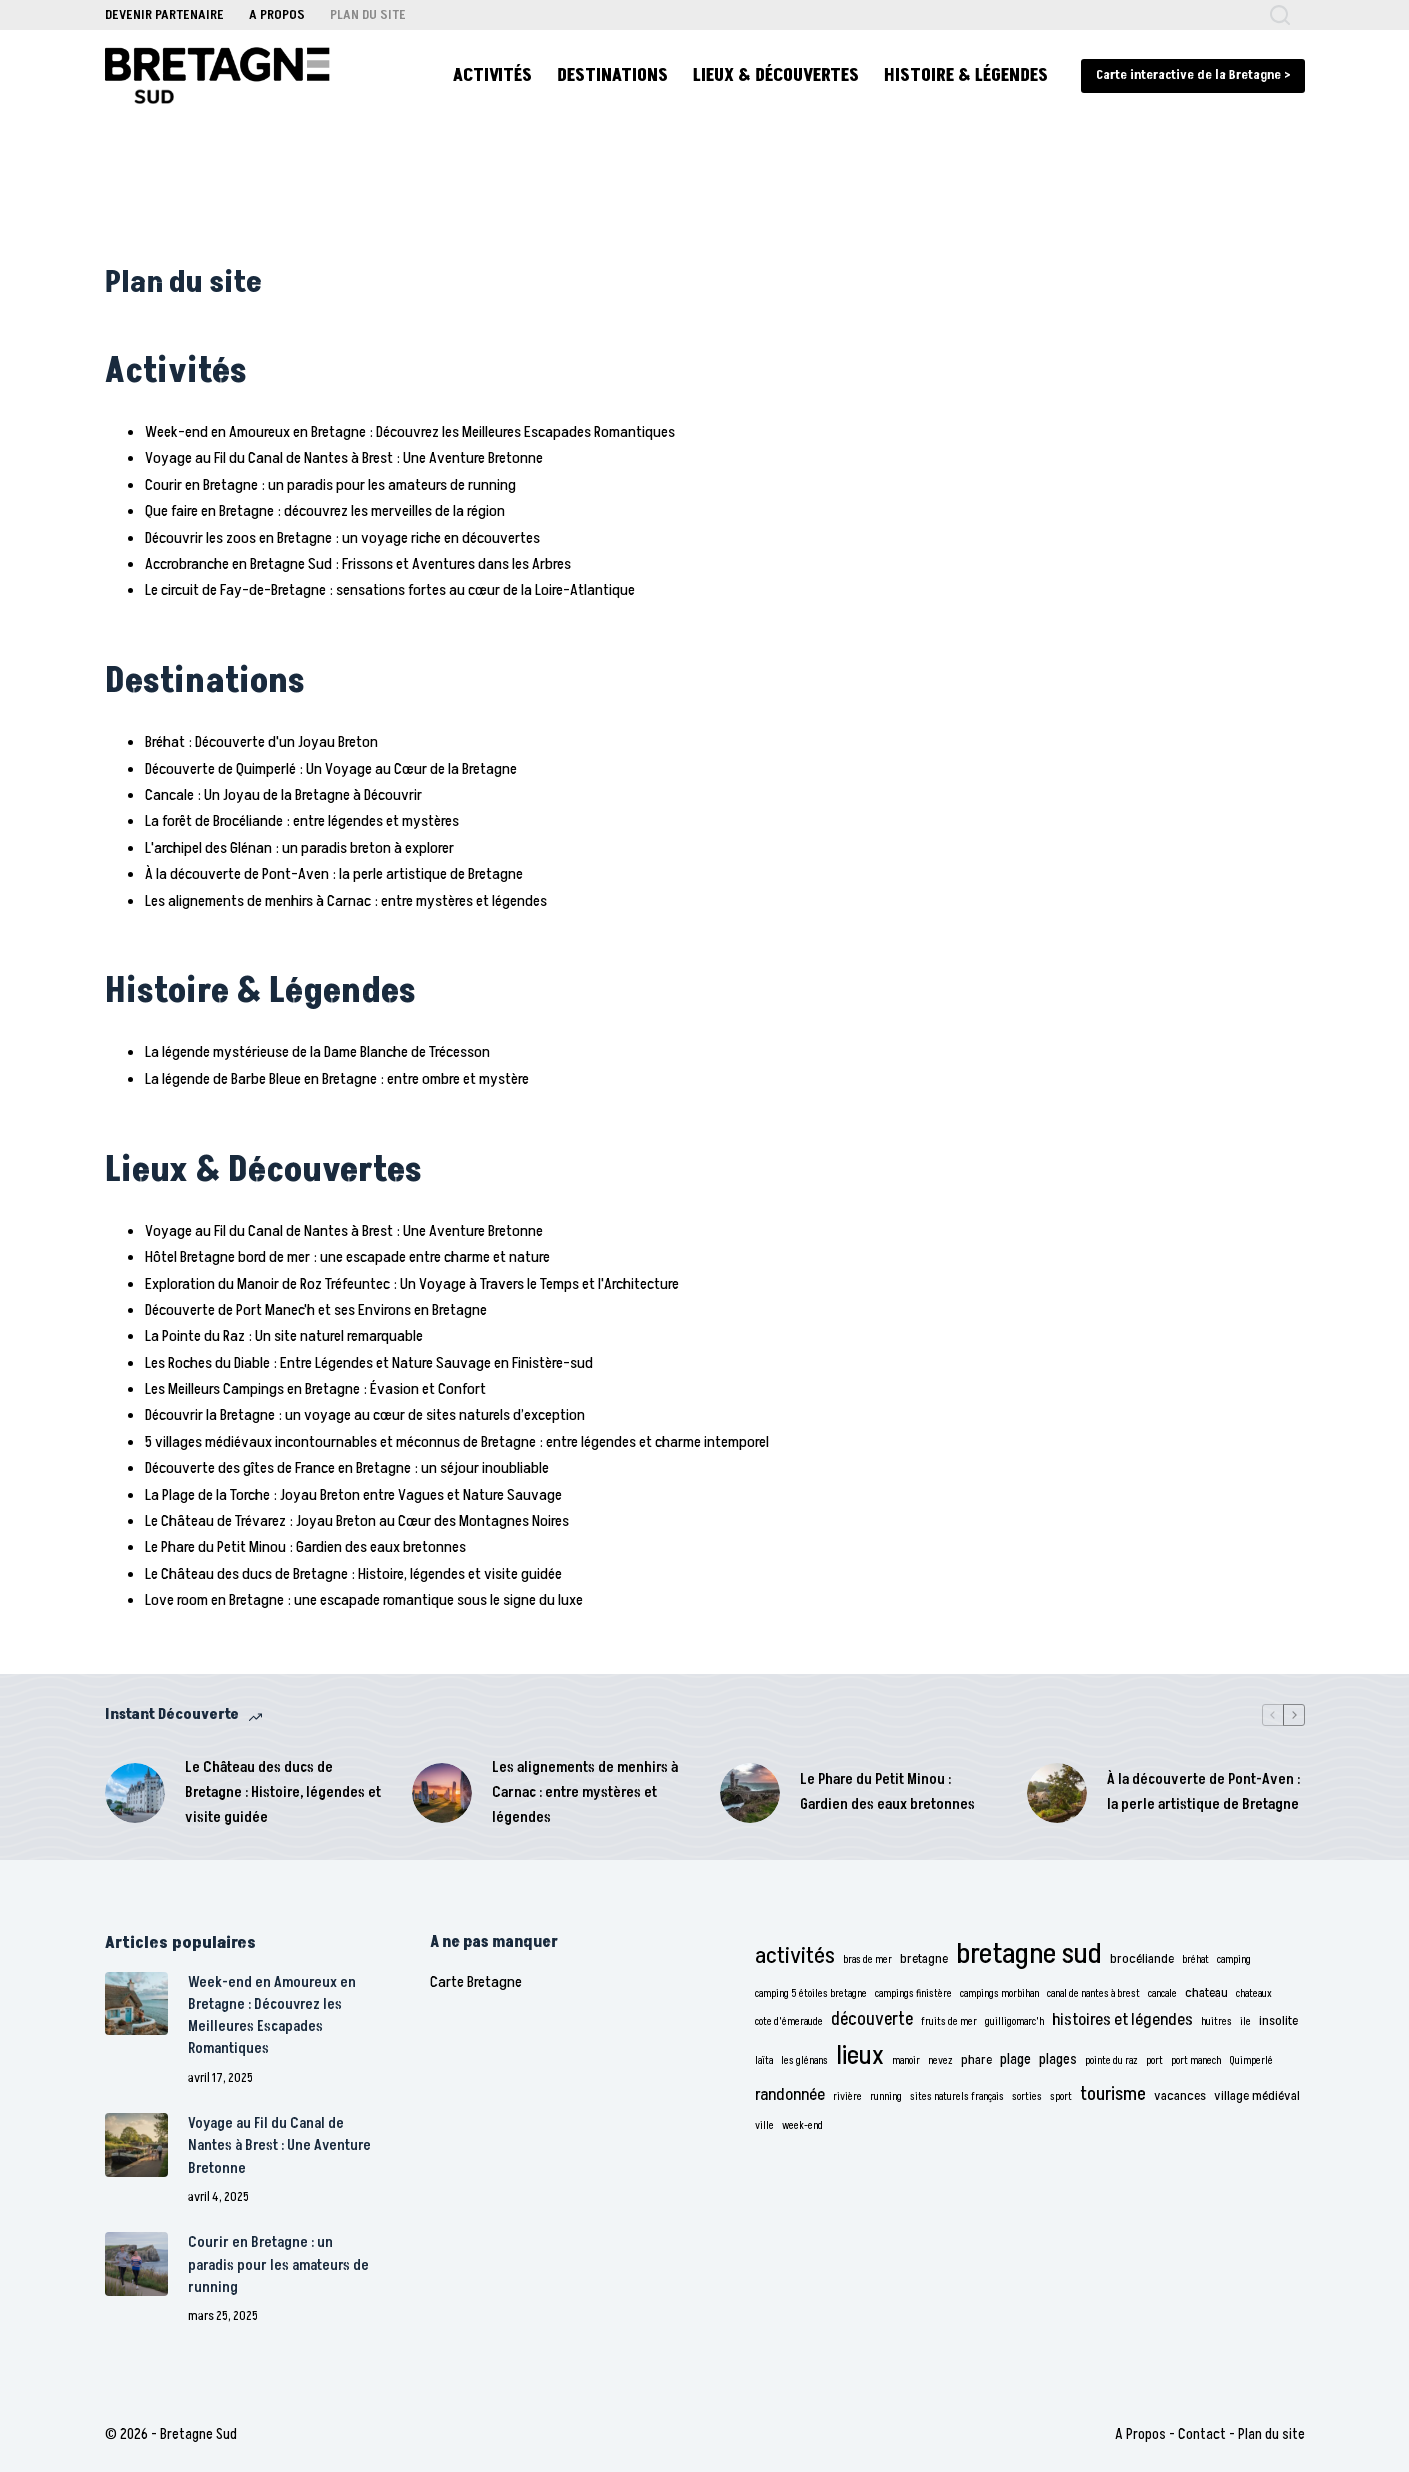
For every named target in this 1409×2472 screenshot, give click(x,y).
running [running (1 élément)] (886, 2096)
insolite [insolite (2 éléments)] (1278, 2021)
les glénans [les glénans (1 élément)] (804, 2060)
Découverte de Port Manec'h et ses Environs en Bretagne (316, 1310)
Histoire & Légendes (966, 75)
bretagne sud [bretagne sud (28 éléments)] (1029, 1954)
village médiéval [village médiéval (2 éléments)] (1257, 2096)
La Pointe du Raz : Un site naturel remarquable (284, 1336)
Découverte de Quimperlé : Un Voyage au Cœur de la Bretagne (331, 769)
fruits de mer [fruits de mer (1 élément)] (949, 2021)
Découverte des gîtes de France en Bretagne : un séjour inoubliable (347, 1468)
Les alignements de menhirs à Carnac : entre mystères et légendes (346, 901)
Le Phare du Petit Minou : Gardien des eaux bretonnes (305, 1547)
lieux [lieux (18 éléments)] (860, 2056)
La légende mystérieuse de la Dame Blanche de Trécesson (317, 1052)
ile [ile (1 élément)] (1245, 2021)
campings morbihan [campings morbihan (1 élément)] (999, 1993)
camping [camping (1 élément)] (1234, 1959)
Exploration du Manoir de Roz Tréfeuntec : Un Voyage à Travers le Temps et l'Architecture (412, 1284)
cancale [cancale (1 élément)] (1162, 1993)
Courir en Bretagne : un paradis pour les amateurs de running (330, 485)
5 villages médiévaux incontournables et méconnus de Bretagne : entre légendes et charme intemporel (457, 1442)
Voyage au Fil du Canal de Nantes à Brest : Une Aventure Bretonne (344, 458)
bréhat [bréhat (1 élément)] (1195, 1959)
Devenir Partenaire (164, 14)
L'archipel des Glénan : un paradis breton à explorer (299, 848)
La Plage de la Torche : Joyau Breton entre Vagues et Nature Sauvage (353, 1495)
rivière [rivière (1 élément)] (847, 2096)
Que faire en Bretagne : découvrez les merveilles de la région (325, 511)
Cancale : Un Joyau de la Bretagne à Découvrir (283, 795)
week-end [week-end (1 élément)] (802, 2125)
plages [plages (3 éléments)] (1058, 2059)
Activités (492, 75)
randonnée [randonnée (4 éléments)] (790, 2095)
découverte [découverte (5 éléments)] (872, 2019)
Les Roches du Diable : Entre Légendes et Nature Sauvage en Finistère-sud (369, 1363)
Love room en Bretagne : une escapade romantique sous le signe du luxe (364, 1600)
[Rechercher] (1280, 15)
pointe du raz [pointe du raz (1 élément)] (1111, 2060)
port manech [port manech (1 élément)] (1196, 2060)
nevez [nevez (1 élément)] (940, 2060)
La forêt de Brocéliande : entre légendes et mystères (302, 821)
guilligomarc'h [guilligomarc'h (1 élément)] (1014, 2021)
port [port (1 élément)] (1154, 2060)
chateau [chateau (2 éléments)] (1206, 1993)
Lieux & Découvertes (776, 75)
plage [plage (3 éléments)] (1015, 2059)
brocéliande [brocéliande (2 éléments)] (1142, 1959)
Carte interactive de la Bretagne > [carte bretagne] (1193, 75)
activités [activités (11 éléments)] (795, 1956)
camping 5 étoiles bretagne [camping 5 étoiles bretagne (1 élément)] (811, 1993)
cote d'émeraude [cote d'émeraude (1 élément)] (789, 2021)
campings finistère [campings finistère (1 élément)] (913, 1993)
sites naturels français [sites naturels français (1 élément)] (957, 2096)
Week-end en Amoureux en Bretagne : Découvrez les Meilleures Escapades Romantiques (410, 432)
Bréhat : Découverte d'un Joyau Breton (261, 742)
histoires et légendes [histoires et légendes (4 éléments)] (1122, 2020)
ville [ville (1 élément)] (764, 2125)
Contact (1202, 2434)
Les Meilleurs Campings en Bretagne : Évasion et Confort (315, 1389)
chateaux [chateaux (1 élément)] (1254, 1993)
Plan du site (368, 14)
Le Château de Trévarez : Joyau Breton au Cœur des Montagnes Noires (357, 1521)
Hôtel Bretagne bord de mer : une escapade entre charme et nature (347, 1257)
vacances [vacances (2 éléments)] (1180, 2096)
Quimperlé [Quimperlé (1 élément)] (1251, 2060)
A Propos (277, 14)
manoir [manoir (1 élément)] (906, 2060)
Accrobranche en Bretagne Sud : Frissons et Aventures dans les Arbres (358, 564)
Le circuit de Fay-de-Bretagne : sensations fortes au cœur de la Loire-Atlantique (390, 590)
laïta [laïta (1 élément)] (764, 2060)
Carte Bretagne (476, 1982)
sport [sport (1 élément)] (1061, 2096)
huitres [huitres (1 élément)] (1216, 2021)
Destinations (612, 75)
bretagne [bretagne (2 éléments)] (924, 1959)
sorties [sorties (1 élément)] (1027, 2096)
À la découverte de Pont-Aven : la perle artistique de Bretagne (334, 874)
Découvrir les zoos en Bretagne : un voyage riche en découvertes (342, 538)
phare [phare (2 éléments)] (976, 2060)
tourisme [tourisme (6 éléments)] (1113, 2094)
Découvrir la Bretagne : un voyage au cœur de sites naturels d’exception (365, 1415)
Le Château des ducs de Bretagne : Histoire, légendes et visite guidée (353, 1574)
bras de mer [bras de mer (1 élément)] (867, 1959)
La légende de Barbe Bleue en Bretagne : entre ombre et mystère (337, 1079)
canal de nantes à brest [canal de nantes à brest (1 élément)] (1093, 1993)
